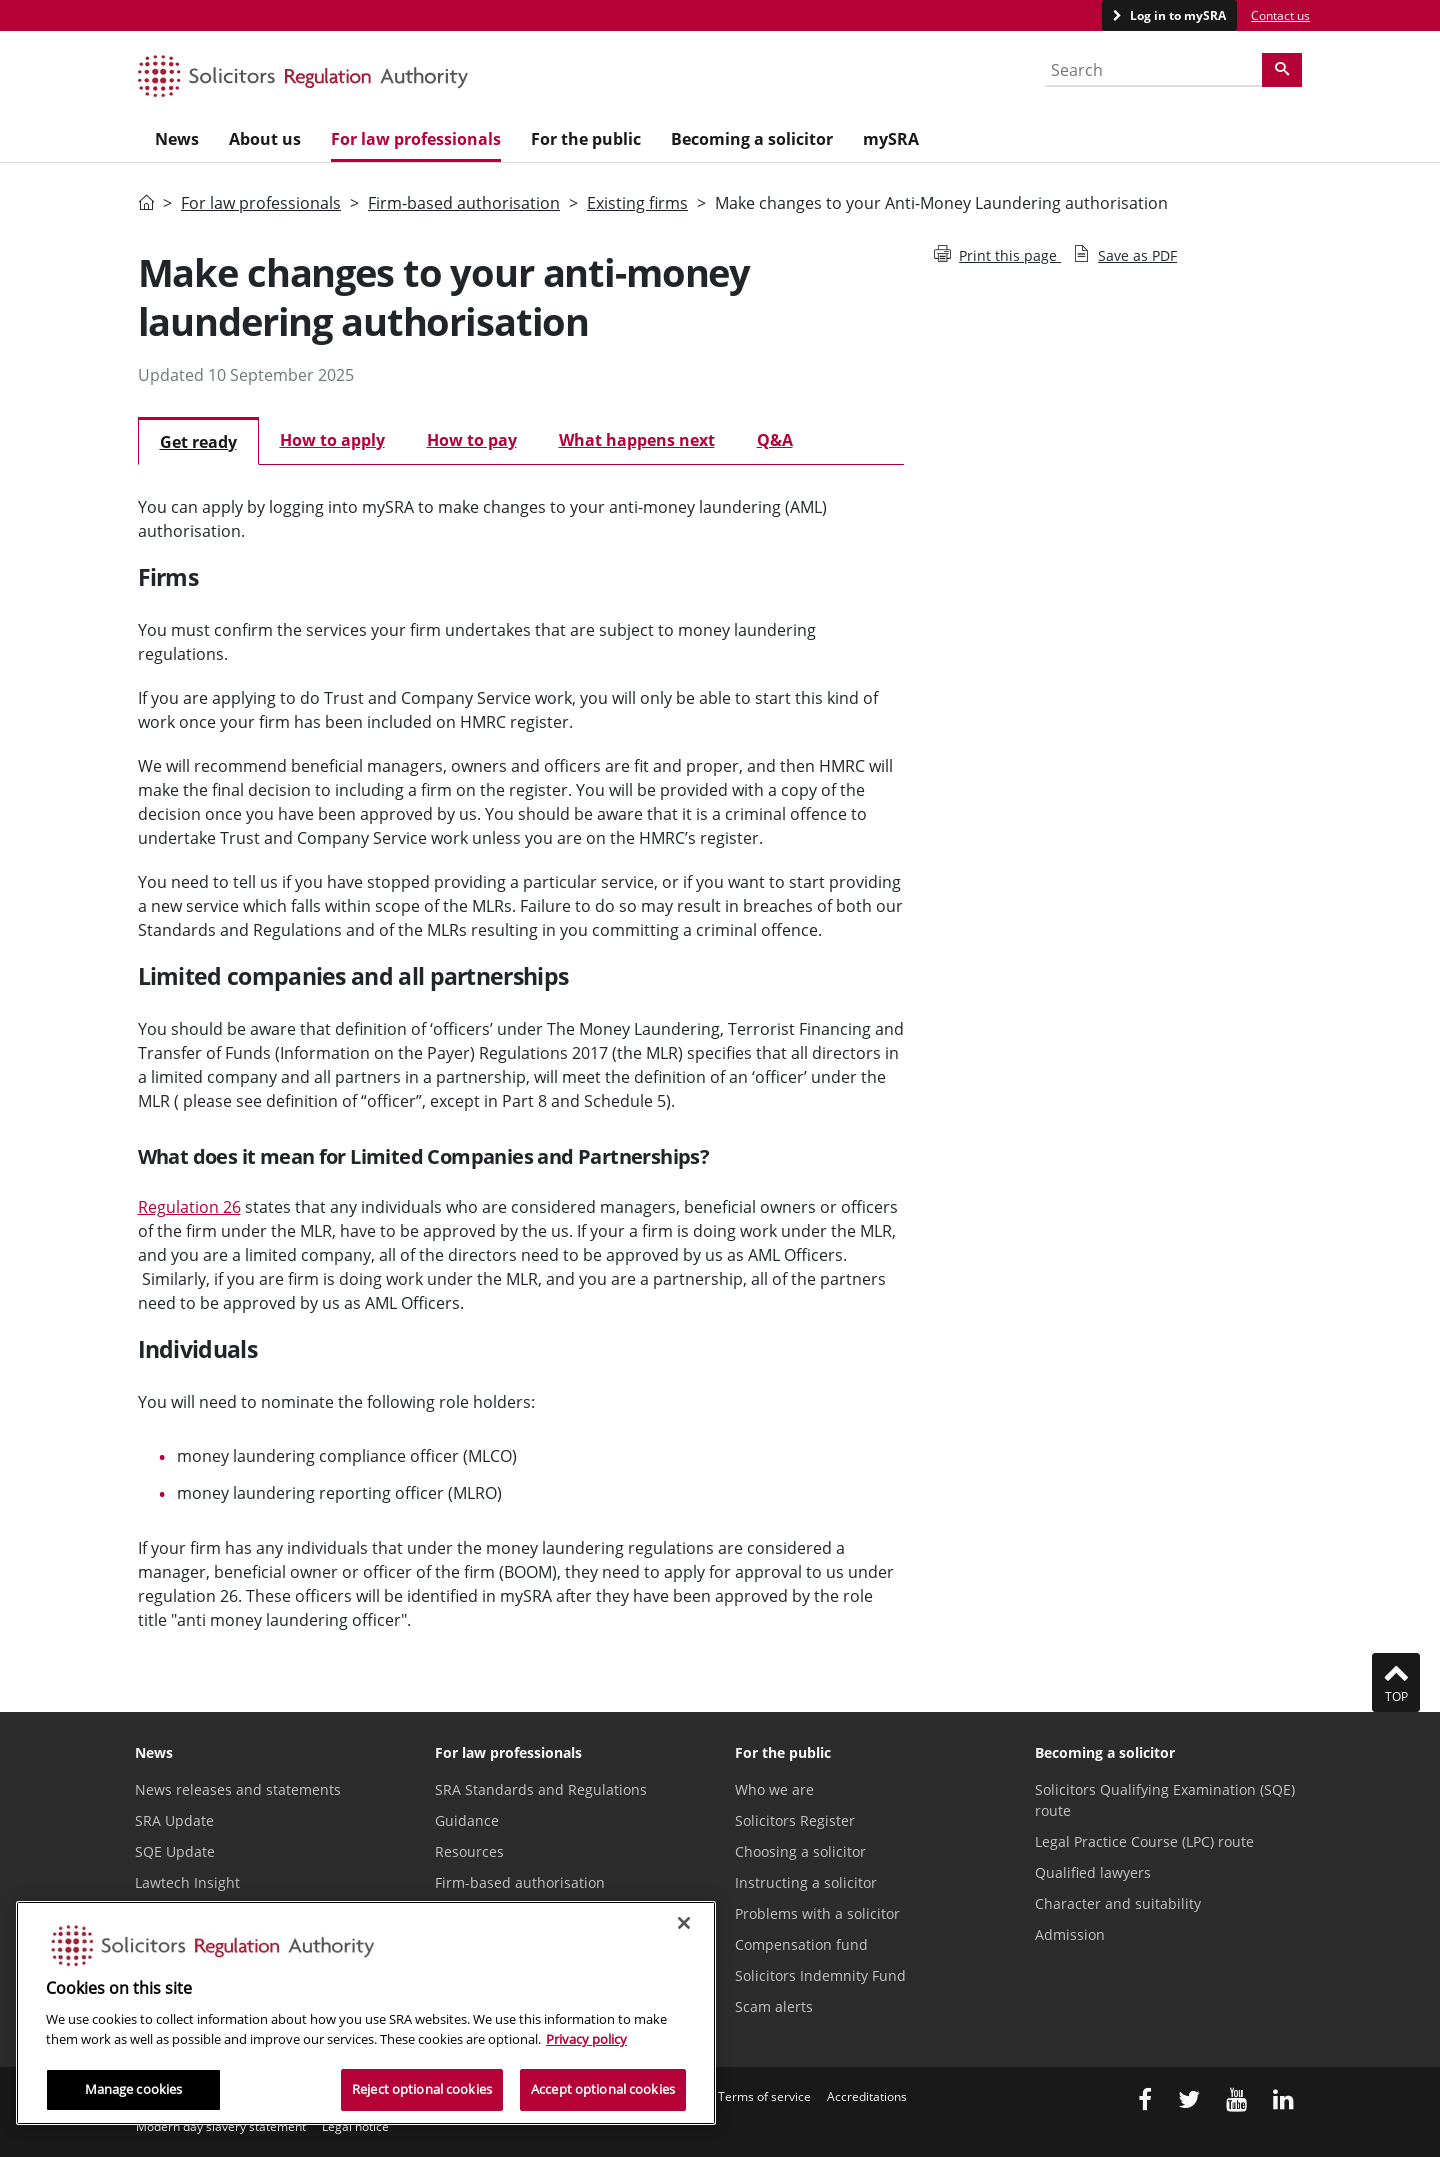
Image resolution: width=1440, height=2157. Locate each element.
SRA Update (174, 1820)
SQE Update (175, 1851)
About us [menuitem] (265, 139)
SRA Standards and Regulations (541, 1789)
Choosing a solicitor (800, 1851)
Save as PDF (1125, 255)
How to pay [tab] (472, 440)
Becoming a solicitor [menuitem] (752, 139)
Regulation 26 (189, 1207)
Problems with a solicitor (817, 1913)
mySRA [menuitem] (891, 139)
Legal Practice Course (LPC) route (1144, 1841)
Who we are (774, 1789)
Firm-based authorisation (464, 203)
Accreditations (867, 2096)
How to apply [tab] (332, 440)
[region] (366, 2013)
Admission (1070, 1934)
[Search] (1282, 70)
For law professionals (261, 203)
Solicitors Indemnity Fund (820, 1975)
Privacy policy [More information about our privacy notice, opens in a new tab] (586, 2039)
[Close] (684, 1923)
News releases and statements (238, 1789)
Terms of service (764, 2096)
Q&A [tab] (775, 440)
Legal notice (355, 2126)
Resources (469, 1851)
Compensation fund (801, 1944)
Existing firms (637, 203)
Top (1396, 1682)
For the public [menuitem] (586, 139)
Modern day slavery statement (221, 2126)
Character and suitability (1118, 1903)
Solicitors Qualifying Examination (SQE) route (1165, 1800)
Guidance (467, 1820)
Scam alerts (774, 2006)
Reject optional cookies (422, 2089)
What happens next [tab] (637, 440)
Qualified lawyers (1093, 1872)
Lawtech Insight (187, 1882)
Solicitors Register (795, 1820)
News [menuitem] (177, 139)
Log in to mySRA (1176, 15)
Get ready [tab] (198, 442)
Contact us (1280, 15)
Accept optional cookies (603, 2089)
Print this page (997, 255)
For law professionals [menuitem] (416, 139)
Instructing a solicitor (806, 1882)
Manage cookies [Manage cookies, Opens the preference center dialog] (134, 2089)
